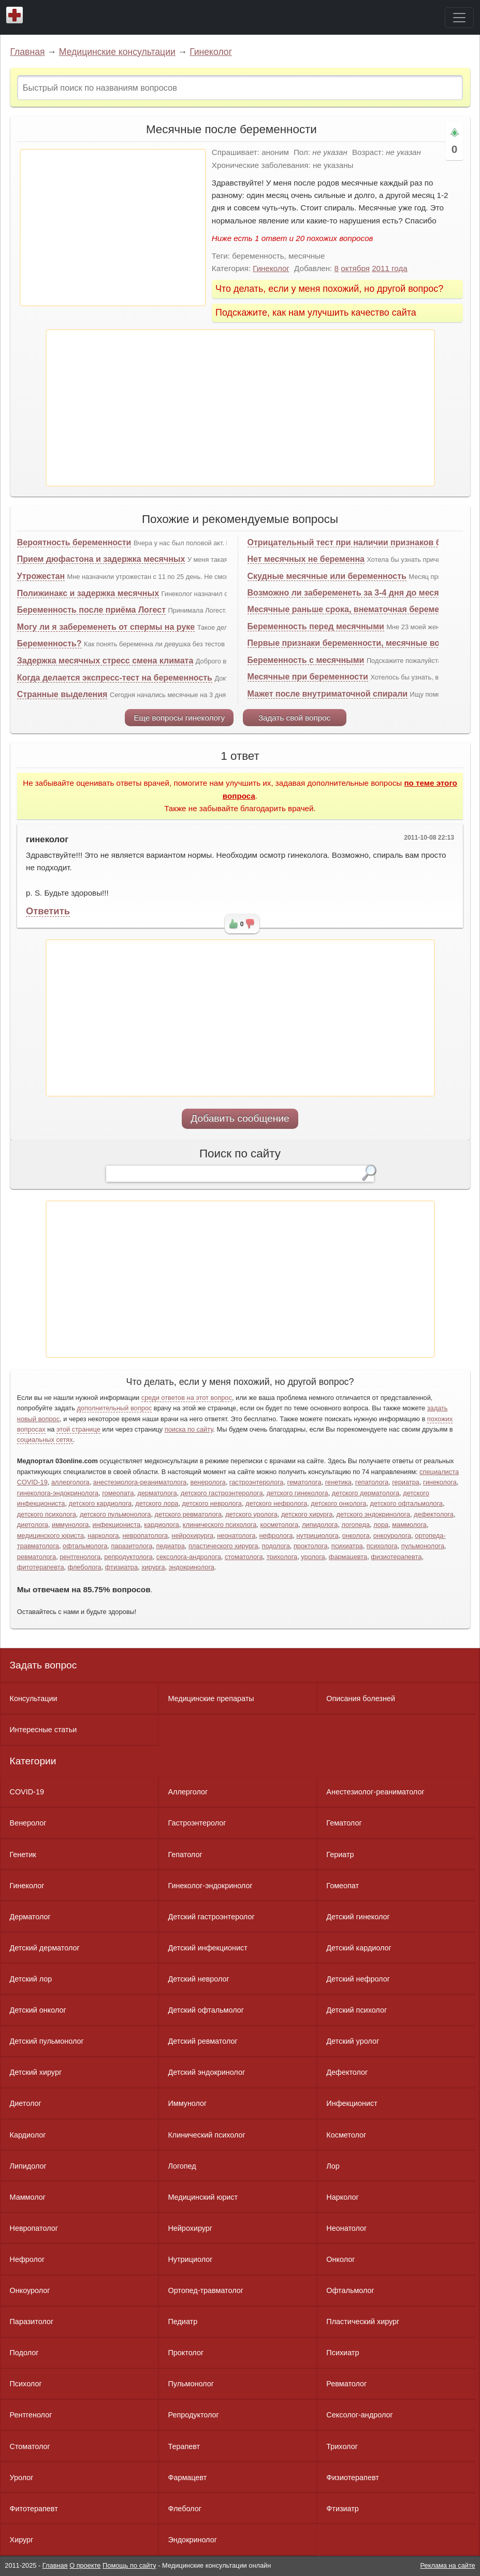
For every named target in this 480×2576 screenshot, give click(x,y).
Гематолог (343, 1823)
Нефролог (27, 2259)
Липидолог (28, 2166)
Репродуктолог (193, 2415)
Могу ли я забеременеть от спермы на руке (106, 626)
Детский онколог (38, 2010)
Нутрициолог (190, 2259)
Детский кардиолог (358, 1948)
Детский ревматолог (202, 2041)
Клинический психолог (206, 2135)
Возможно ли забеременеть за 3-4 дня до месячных (354, 592)
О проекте (84, 2565)
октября (355, 268)
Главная (27, 52)
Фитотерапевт (34, 2508)
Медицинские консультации (117, 52)
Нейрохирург (190, 2228)
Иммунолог (187, 2103)
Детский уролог (352, 2041)
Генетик (23, 1854)
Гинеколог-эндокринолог (210, 1885)
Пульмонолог (190, 2384)
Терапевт (184, 2446)
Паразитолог (32, 2321)
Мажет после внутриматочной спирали (328, 693)
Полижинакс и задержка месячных (88, 593)
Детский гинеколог (357, 1917)
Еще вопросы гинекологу (179, 717)
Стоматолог (30, 2446)
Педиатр (182, 2321)
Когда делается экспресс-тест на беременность (114, 677)
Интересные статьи (43, 1729)
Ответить (48, 910)
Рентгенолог (31, 2415)
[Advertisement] (113, 227)
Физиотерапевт (352, 2477)
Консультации (33, 1698)
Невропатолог (34, 2228)
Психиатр (342, 2352)
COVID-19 (27, 1792)
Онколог (340, 2259)
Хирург (22, 2540)
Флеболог (184, 2508)
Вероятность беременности (74, 542)
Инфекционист (351, 2103)
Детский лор (31, 1979)
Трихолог (342, 2446)
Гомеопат (342, 1885)
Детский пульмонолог (47, 2041)
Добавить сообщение (240, 1118)
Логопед (182, 2166)
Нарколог (342, 2197)
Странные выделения (62, 694)
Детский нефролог (358, 1979)
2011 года (390, 268)
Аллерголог (188, 1792)
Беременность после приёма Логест (91, 609)
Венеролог (28, 1823)
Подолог (24, 2352)
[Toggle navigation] (459, 17)
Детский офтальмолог (206, 2010)
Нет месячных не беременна (306, 559)
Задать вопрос (43, 1665)
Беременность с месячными (306, 660)
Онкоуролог (30, 2290)
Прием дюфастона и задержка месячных (101, 559)
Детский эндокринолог (206, 2072)
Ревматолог (346, 2384)
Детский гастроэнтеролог (211, 1917)
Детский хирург (36, 2072)
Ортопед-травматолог (205, 2290)
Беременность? (49, 643)
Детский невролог (198, 1979)
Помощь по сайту (129, 2565)
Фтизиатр (342, 2508)
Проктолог (185, 2352)
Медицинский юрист (203, 2197)
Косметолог (346, 2135)
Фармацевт (187, 2477)
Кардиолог (28, 2135)
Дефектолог (347, 2072)
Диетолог (25, 2103)
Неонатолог (346, 2228)
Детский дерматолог (45, 1948)
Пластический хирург (362, 2321)
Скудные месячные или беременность (327, 576)
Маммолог (28, 2197)
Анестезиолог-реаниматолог (375, 1792)
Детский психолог (356, 2010)
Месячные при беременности (308, 676)
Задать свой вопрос (294, 717)
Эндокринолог (192, 2540)
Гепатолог (185, 1854)
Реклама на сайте (447, 2565)
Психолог (26, 2384)
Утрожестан (41, 576)
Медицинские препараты (211, 1698)
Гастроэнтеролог (197, 1823)
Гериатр (340, 1854)
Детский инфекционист (207, 1948)
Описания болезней (360, 1698)
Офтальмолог (350, 2290)
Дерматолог (30, 1917)
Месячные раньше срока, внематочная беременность (358, 609)
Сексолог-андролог (359, 2415)
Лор (332, 2166)
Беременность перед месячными (316, 626)
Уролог (22, 2477)
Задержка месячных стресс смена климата (105, 660)
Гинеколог (211, 52)
